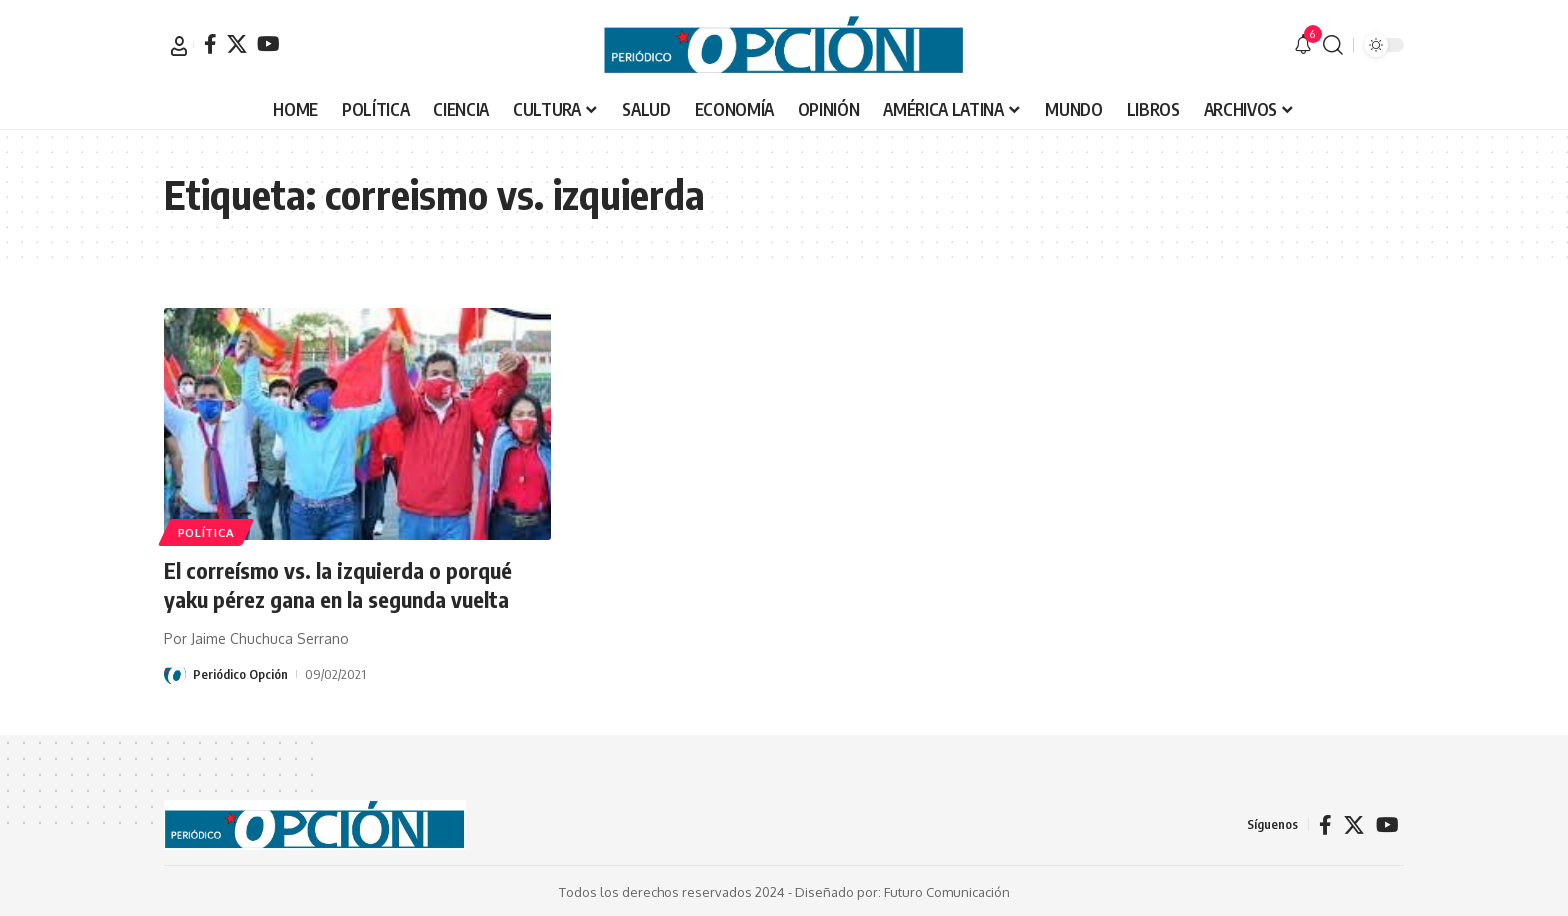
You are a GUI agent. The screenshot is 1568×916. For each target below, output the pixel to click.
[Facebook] (210, 44)
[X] (237, 44)
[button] (179, 46)
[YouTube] (268, 44)
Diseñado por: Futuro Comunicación (902, 890)
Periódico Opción (240, 672)
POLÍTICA (206, 531)
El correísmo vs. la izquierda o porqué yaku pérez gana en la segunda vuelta (338, 584)
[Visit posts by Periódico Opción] (175, 672)
